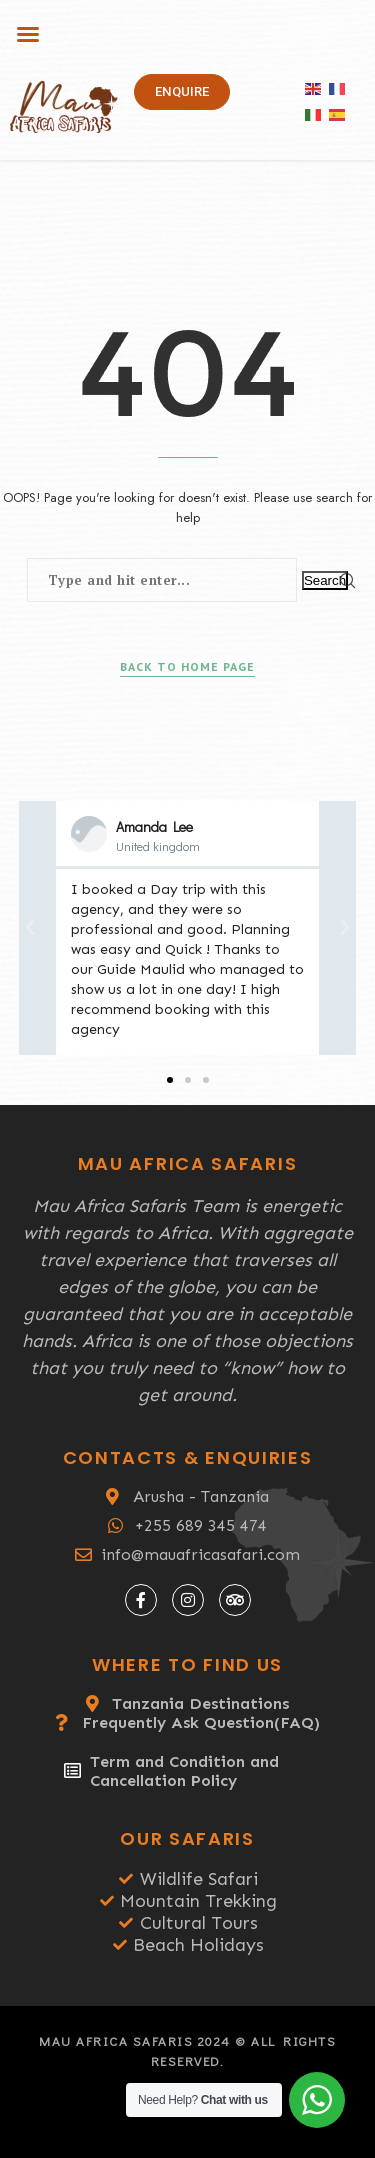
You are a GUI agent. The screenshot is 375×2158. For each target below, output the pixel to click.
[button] (28, 34)
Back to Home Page (187, 666)
